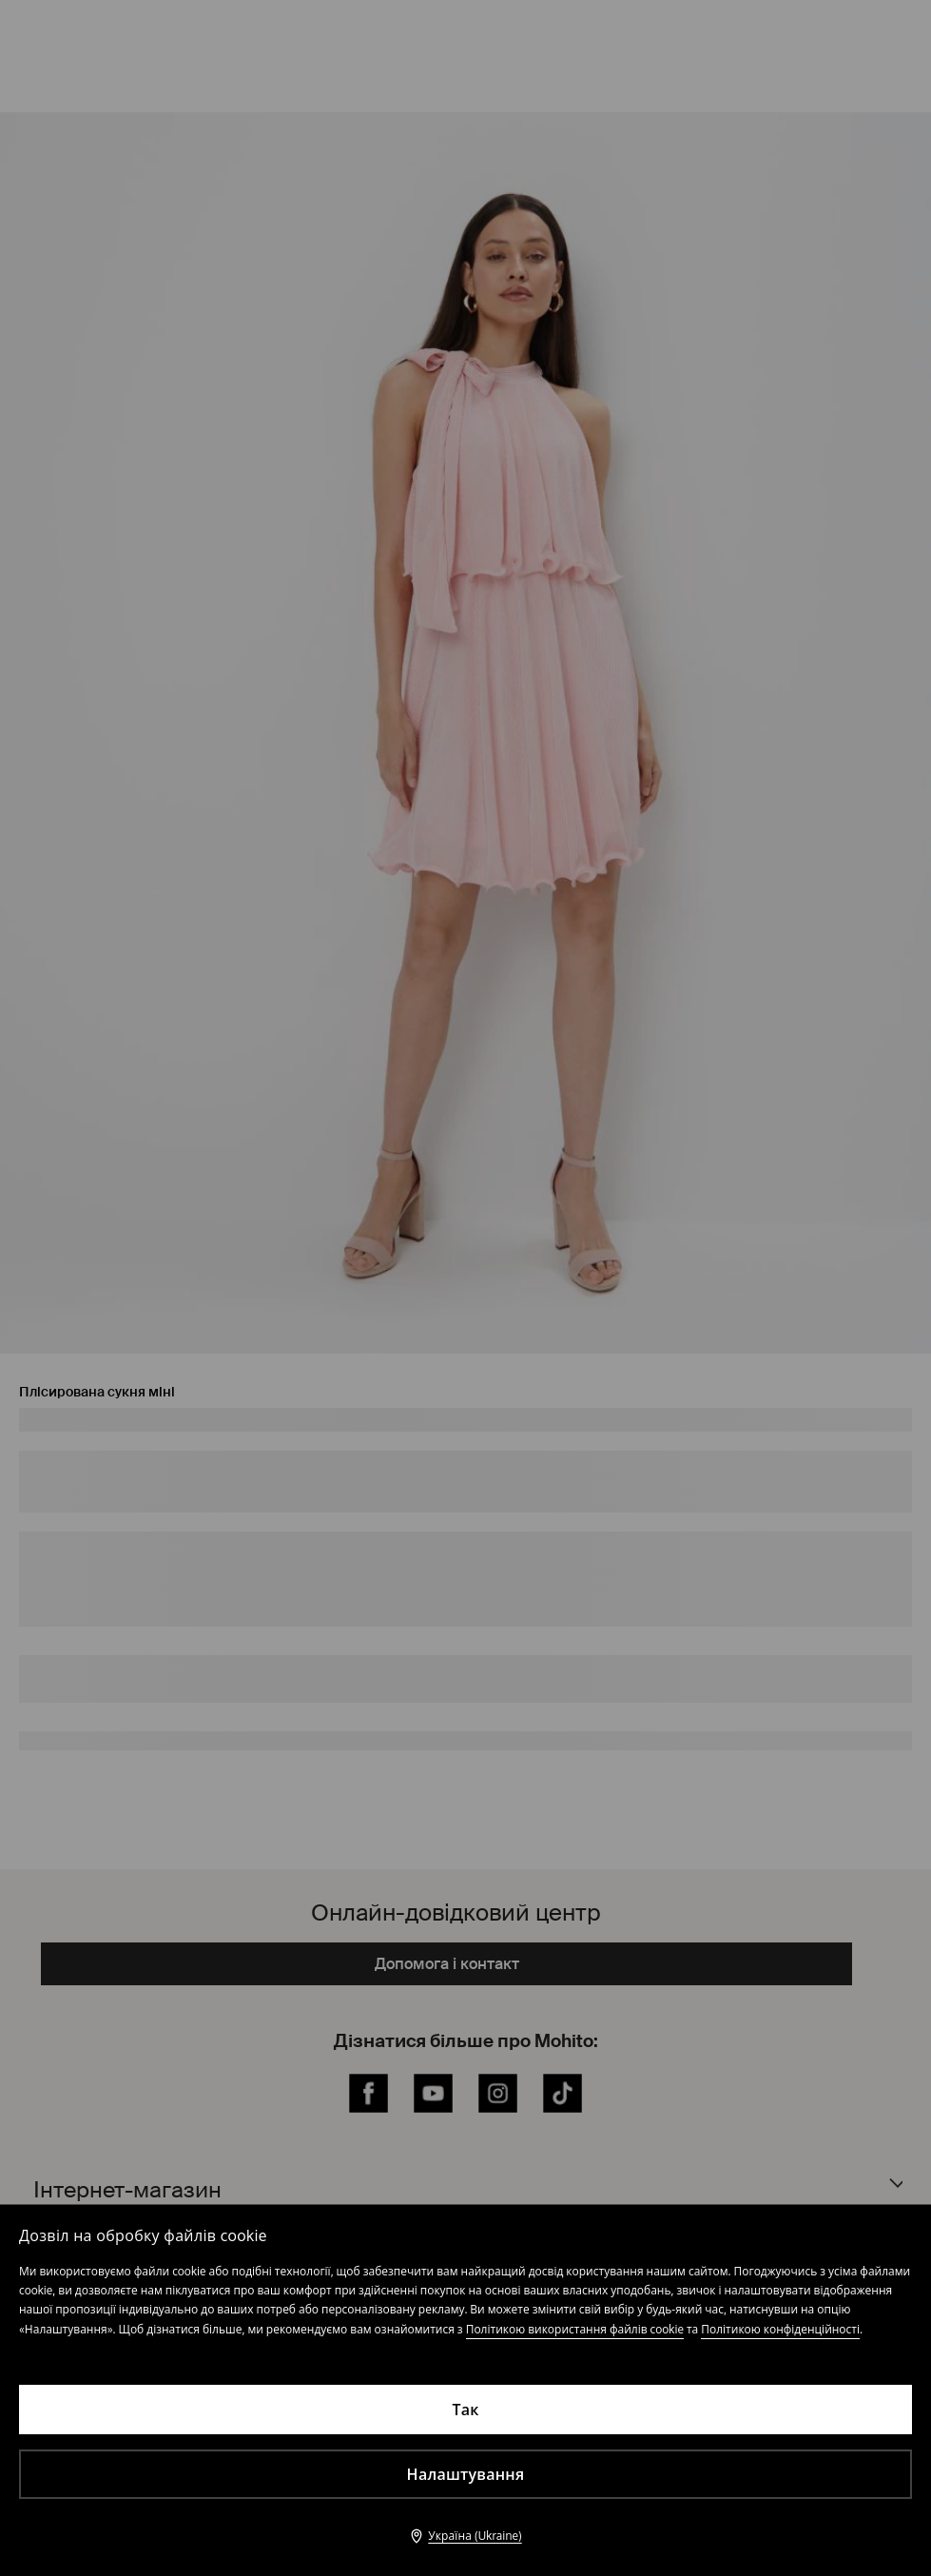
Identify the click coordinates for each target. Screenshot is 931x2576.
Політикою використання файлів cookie (575, 2329)
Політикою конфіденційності (780, 2329)
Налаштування (466, 2474)
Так (465, 2409)
